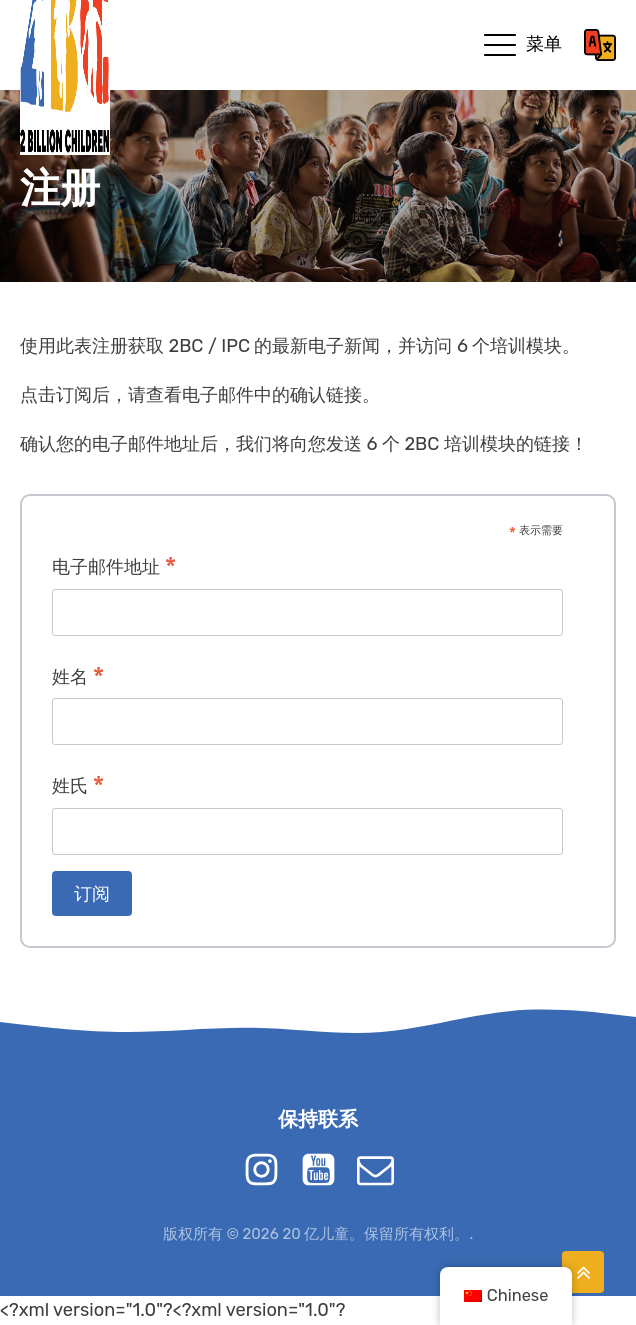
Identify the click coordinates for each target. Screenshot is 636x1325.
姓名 (78, 678)
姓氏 (78, 787)
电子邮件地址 (114, 568)
